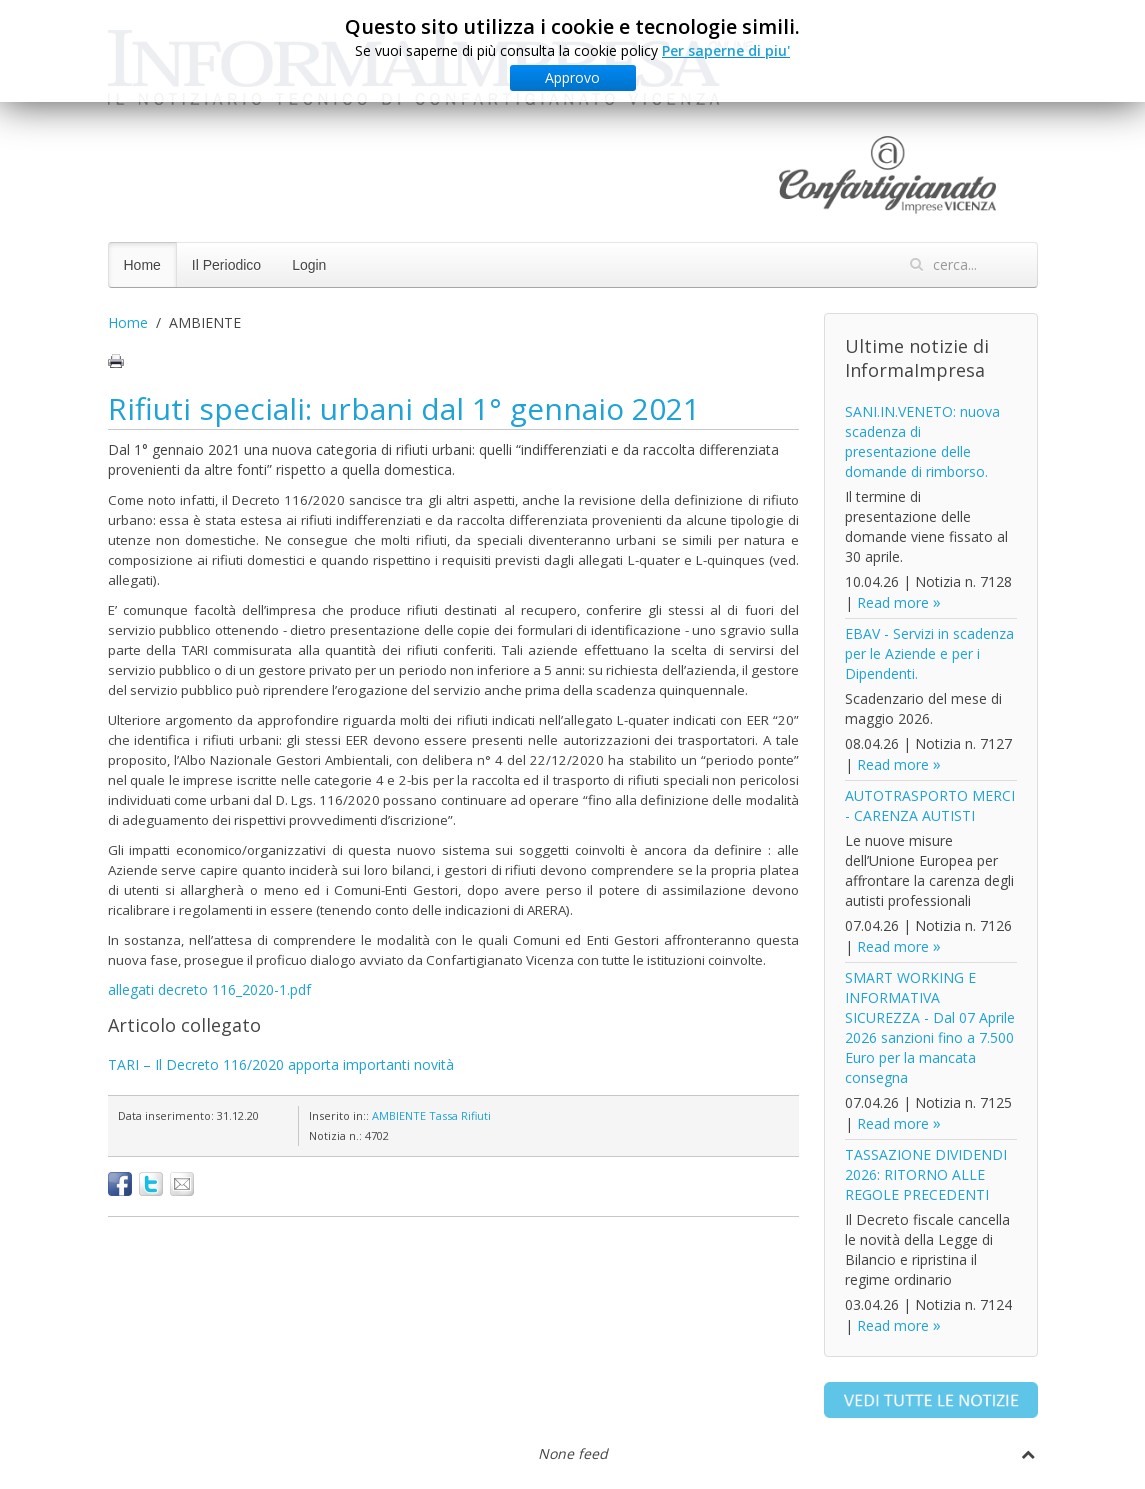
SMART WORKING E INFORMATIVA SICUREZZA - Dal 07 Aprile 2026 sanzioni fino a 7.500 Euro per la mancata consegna (930, 1027)
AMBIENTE (399, 1115)
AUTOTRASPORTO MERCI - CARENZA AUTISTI (930, 805)
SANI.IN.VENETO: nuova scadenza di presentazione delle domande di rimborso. (922, 441)
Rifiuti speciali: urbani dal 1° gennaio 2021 (404, 408)
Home (142, 265)
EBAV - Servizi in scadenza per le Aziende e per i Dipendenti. (929, 653)
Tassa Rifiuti (460, 1115)
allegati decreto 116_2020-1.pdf (209, 989)
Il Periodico (226, 265)
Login (309, 265)
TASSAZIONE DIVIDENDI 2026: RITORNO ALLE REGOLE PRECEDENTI (926, 1174)
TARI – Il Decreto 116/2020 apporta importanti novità (281, 1064)
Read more (893, 602)
